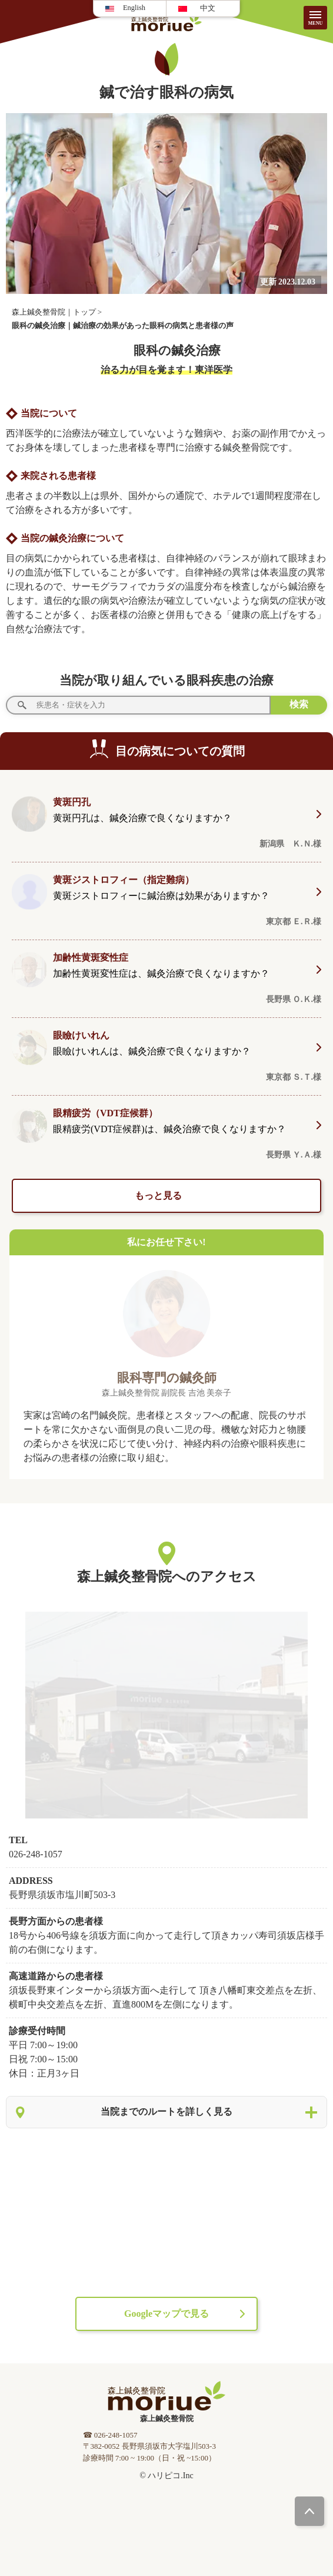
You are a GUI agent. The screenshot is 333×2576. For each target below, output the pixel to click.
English (134, 8)
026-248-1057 (35, 1854)
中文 (207, 8)
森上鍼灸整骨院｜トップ (54, 312)
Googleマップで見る (166, 2314)
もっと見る (159, 1196)
